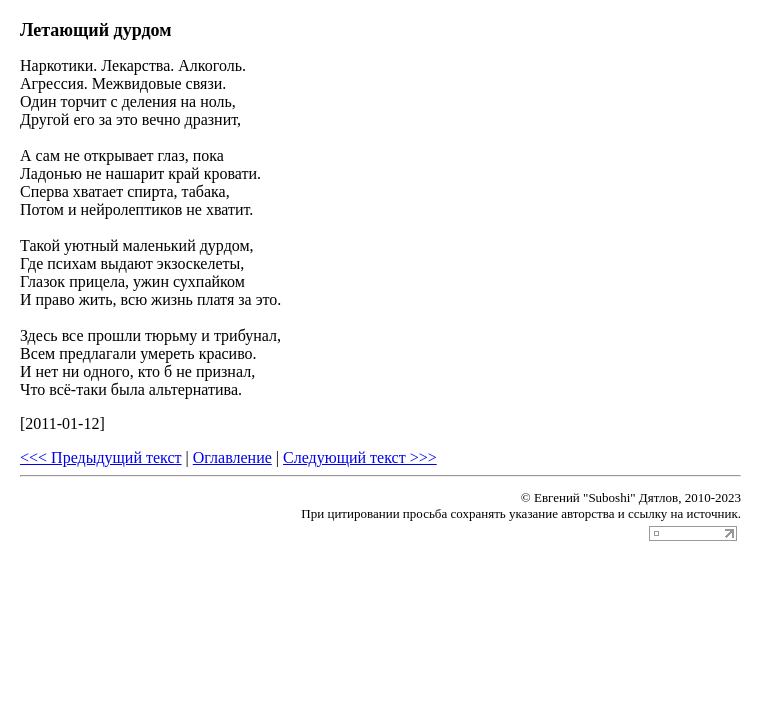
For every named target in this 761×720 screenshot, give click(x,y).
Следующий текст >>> (360, 457)
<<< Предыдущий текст (101, 457)
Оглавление (232, 457)
